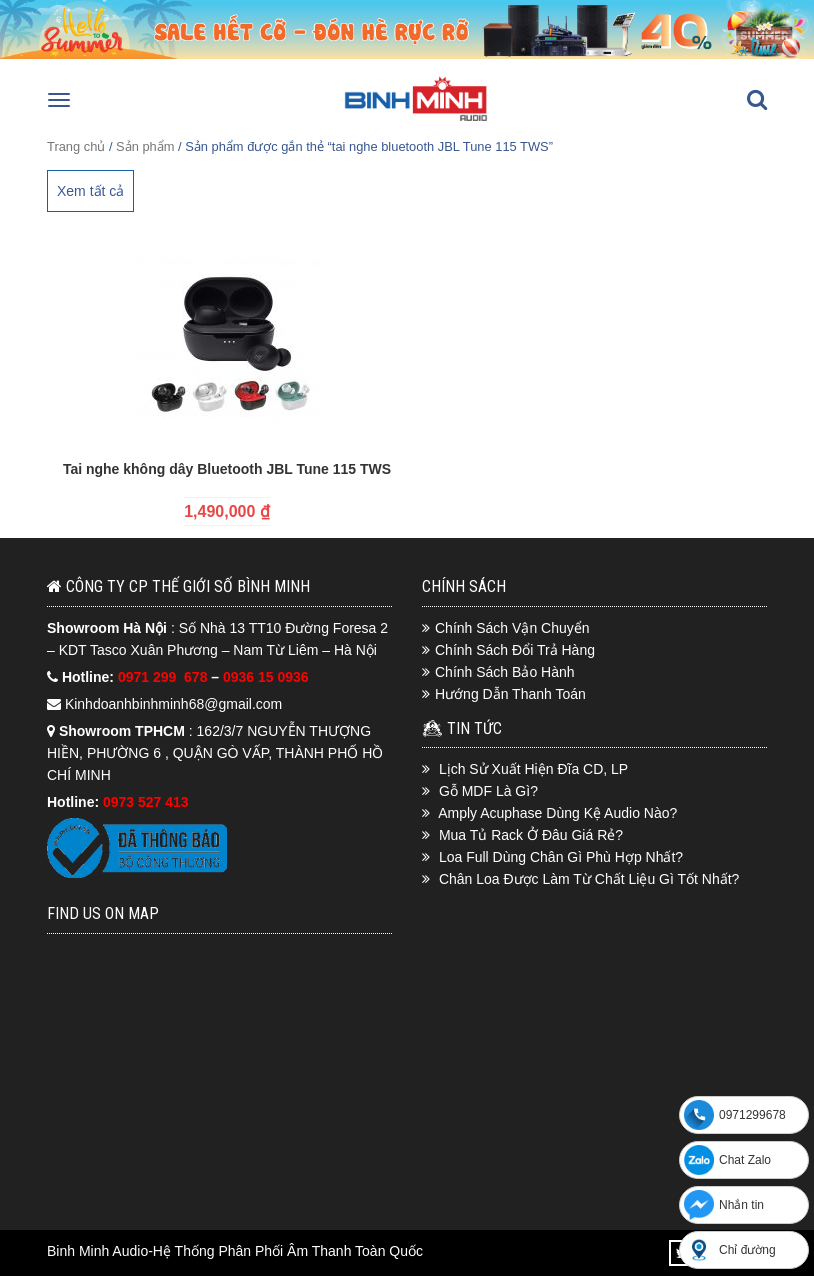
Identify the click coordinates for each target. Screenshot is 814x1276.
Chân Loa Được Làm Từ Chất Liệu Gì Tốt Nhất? (589, 879)
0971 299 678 (164, 677)
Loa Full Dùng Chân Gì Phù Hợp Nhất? (561, 857)
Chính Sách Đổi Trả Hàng (515, 650)
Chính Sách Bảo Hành (505, 672)
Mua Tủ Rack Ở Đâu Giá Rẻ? (531, 835)
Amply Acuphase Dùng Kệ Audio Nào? (557, 813)
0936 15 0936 (266, 677)
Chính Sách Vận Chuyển (512, 628)
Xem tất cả (90, 191)
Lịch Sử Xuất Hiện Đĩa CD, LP (533, 769)
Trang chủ (76, 146)
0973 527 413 (146, 802)
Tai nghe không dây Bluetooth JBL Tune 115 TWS (227, 469)
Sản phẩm (145, 146)
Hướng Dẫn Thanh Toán (510, 694)
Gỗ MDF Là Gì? (488, 791)
